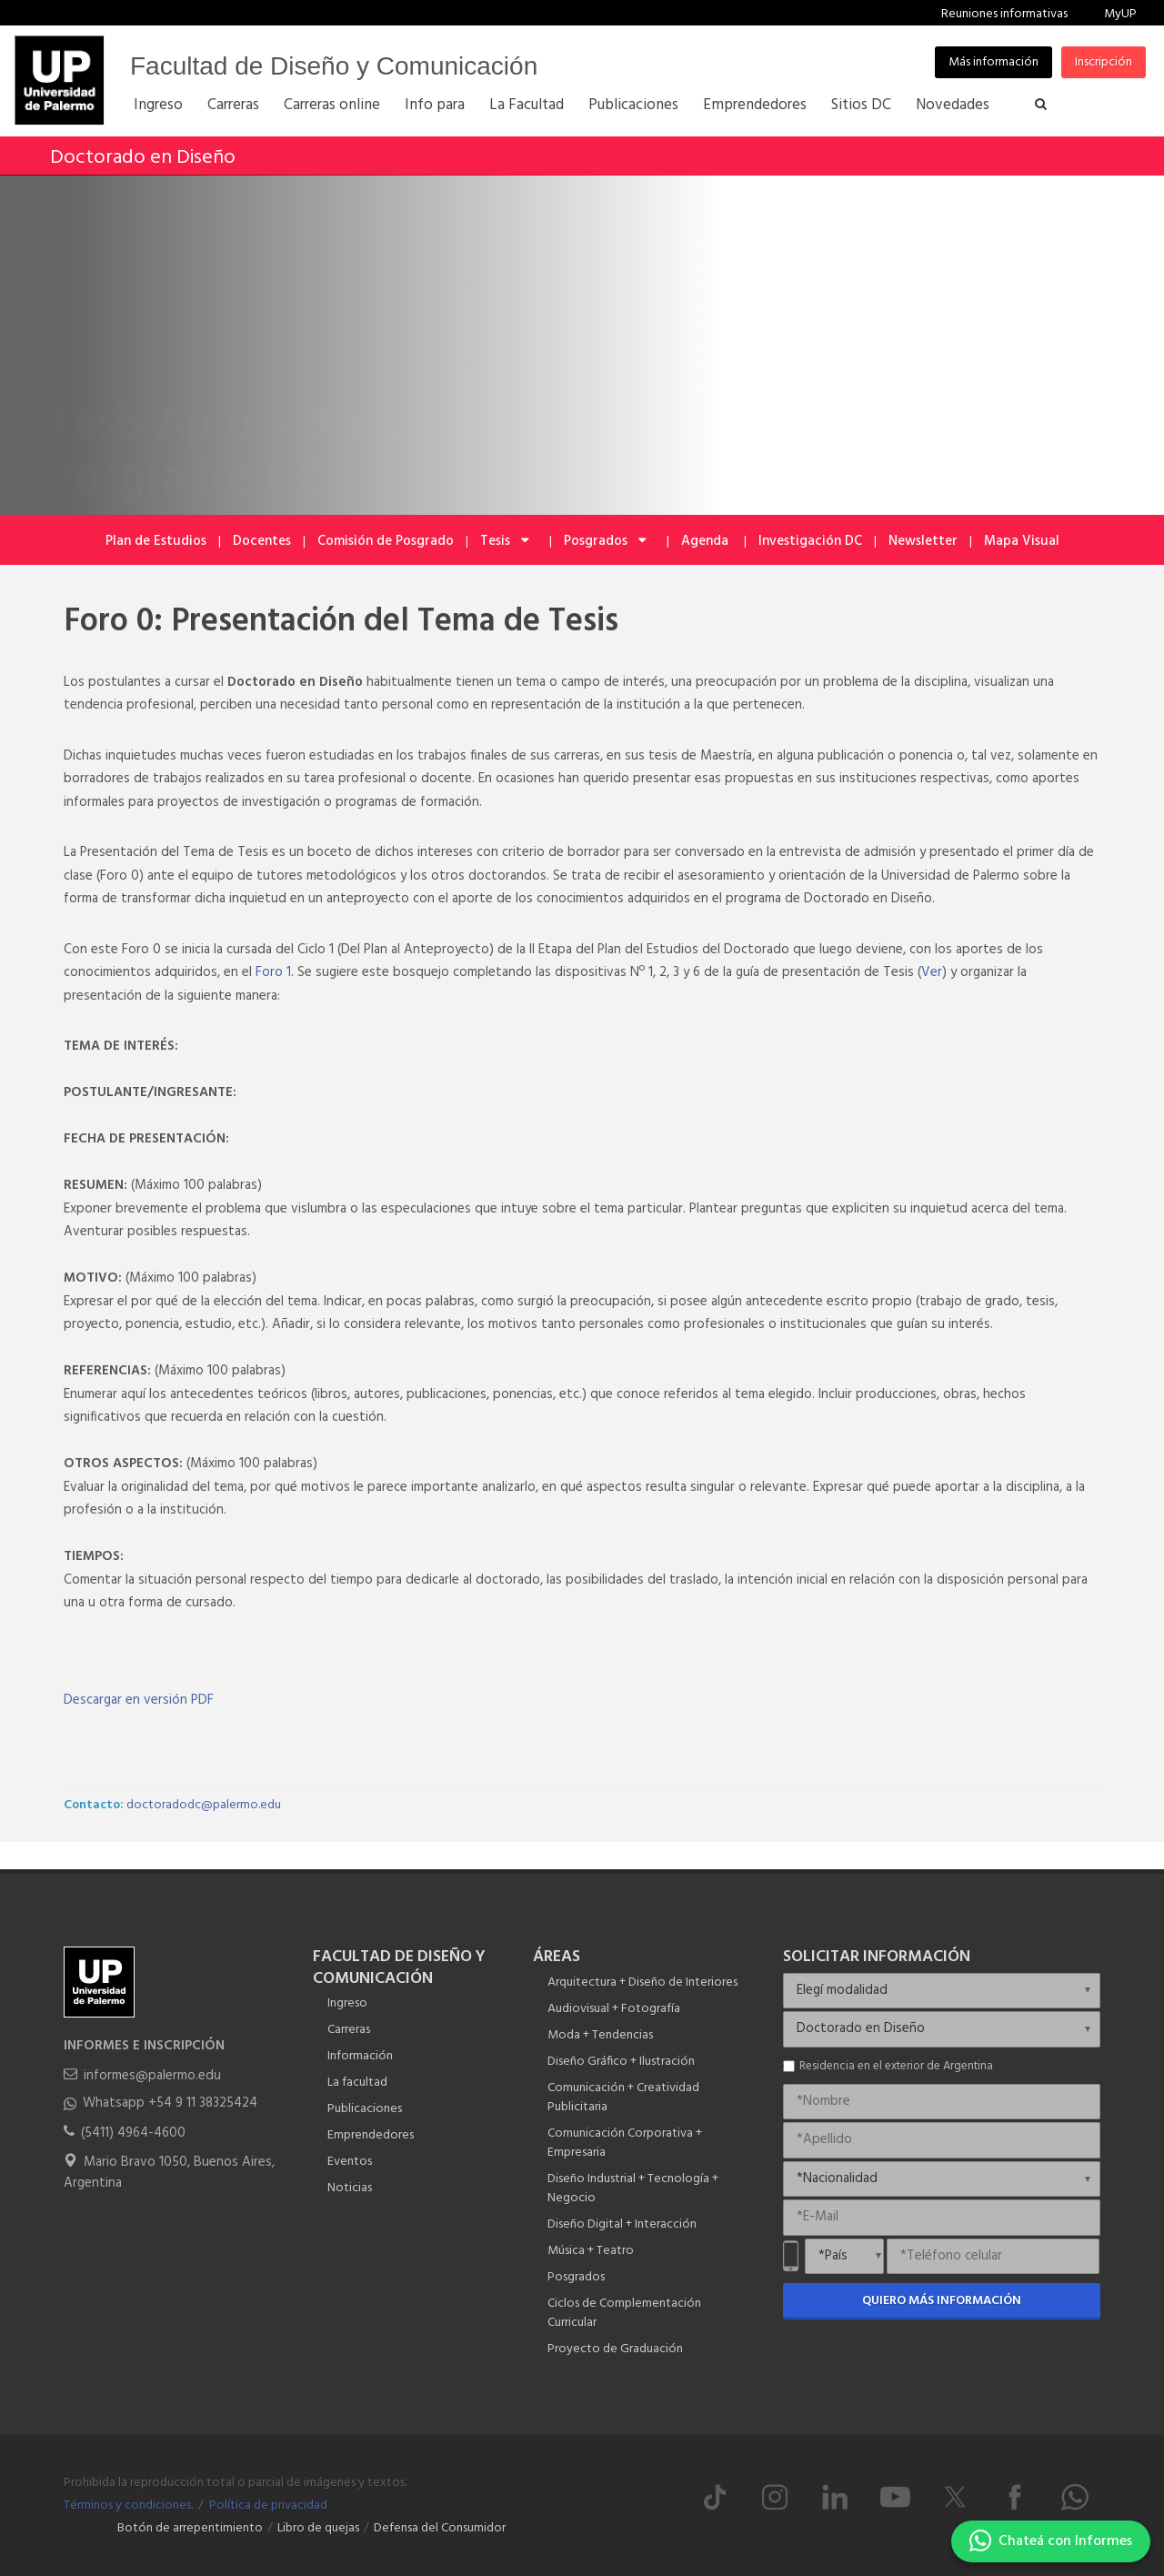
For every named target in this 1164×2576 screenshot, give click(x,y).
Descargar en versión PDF (139, 1700)
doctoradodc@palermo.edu (203, 1805)
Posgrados (607, 541)
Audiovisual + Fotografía (613, 2008)
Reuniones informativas (1004, 14)
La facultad (357, 2082)
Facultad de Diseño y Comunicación (333, 66)
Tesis (506, 541)
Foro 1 (273, 972)
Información (360, 2056)
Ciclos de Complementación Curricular (624, 2313)
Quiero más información (941, 2300)
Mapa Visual (1021, 541)
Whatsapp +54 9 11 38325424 (170, 2103)
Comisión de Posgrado (385, 541)
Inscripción (1103, 62)
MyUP (1120, 14)
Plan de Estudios (155, 541)
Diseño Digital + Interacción (622, 2224)
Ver (931, 972)
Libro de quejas (318, 2528)
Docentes (262, 541)
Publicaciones (364, 2108)
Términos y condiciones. (128, 2505)
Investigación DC (810, 541)
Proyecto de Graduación (615, 2349)
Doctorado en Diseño (143, 158)
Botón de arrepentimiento (190, 2528)
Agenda (706, 541)
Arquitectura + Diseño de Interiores (642, 1982)
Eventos (349, 2161)
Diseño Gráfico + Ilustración (621, 2061)
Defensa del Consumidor (440, 2528)
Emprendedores (370, 2135)
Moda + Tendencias (600, 2035)
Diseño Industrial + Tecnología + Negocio (632, 2188)
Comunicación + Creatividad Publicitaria (623, 2097)
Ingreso (347, 2003)
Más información (993, 62)
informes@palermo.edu (152, 2076)
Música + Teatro (590, 2250)
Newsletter (923, 541)
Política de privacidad (268, 2505)
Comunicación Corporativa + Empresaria (624, 2143)
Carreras (348, 2029)
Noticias (349, 2188)
